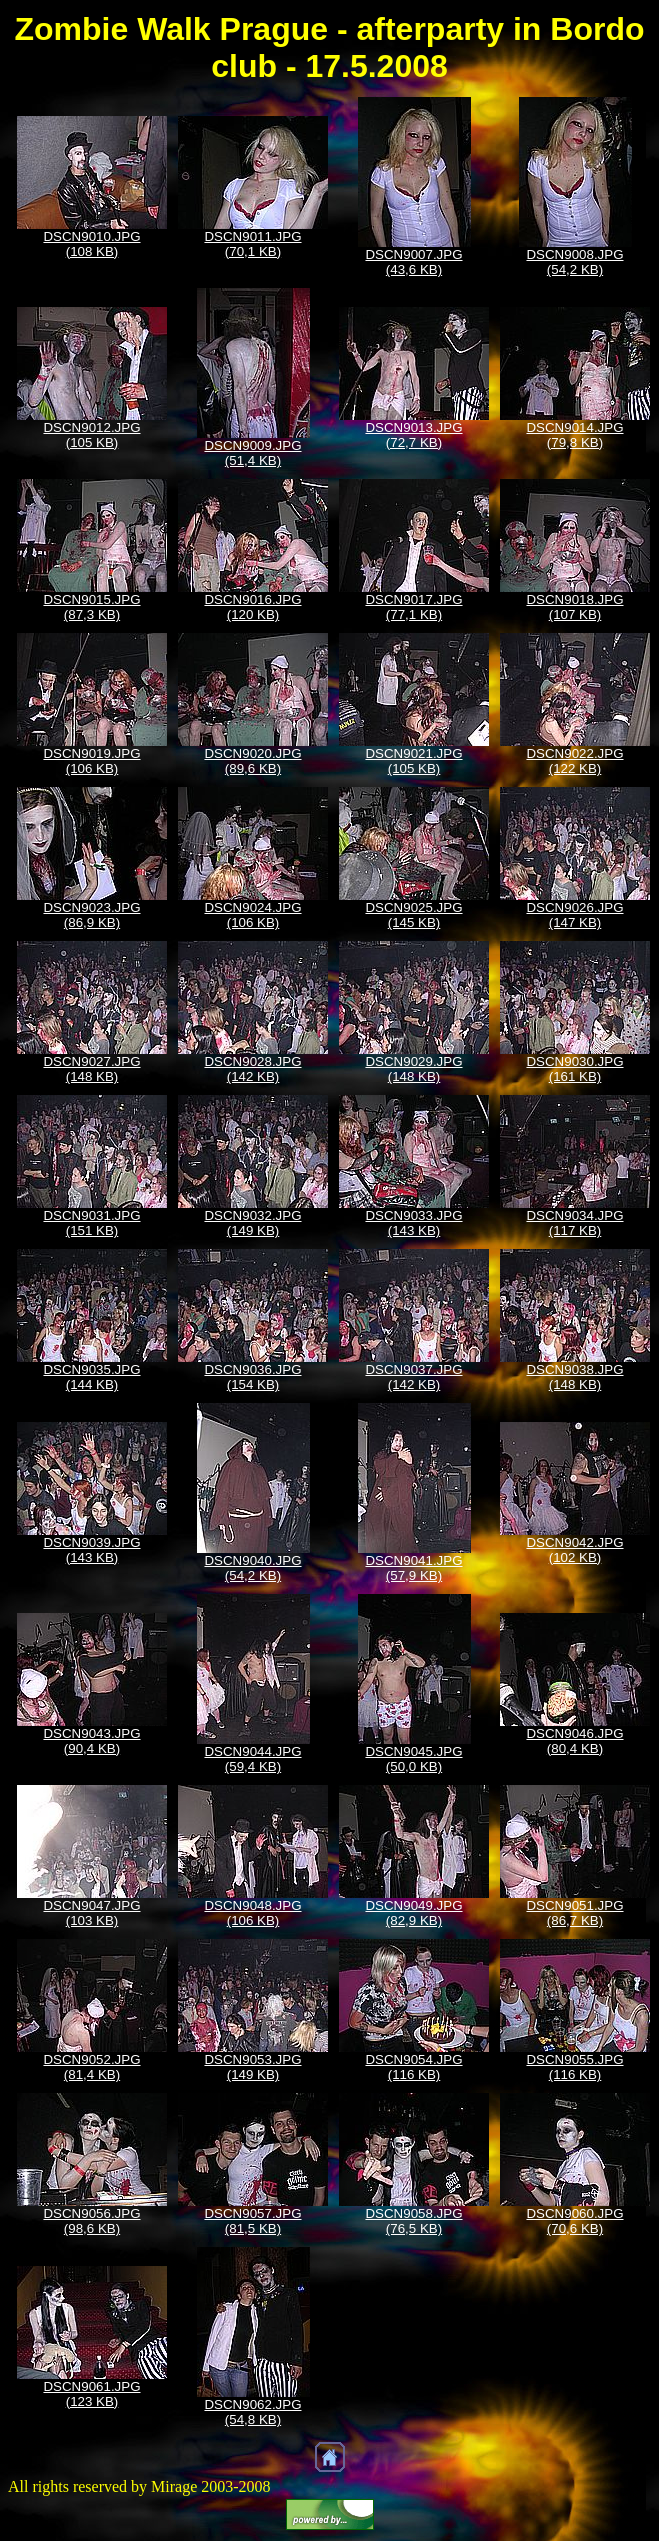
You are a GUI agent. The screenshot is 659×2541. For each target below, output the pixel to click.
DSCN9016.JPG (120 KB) (252, 607)
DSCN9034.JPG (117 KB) (574, 1223)
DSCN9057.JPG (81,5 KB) (252, 2221)
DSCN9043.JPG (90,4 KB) (91, 1741)
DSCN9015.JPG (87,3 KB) (91, 607)
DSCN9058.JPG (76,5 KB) (413, 2221)
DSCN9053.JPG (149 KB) (252, 2067)
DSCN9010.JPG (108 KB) (91, 244)
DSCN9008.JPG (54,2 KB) (574, 262)
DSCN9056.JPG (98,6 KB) (91, 2221)
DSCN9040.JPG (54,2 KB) (252, 1568)
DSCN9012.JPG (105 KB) (91, 435)
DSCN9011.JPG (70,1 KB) (252, 244)
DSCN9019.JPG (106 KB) (91, 761)
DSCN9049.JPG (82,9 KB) (413, 1913)
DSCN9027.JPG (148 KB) (91, 1069)
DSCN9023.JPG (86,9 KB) (91, 915)
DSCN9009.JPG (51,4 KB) (252, 453)
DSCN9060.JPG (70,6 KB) (574, 2221)
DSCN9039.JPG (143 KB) (91, 1550)
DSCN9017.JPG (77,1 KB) (413, 607)
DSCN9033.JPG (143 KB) (413, 1223)
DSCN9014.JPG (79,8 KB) (574, 435)
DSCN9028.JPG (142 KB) (252, 1069)
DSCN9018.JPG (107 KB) (574, 607)
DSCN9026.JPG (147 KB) (574, 915)
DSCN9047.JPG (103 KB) (91, 1913)
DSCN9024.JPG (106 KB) (252, 915)
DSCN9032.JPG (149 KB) (252, 1223)
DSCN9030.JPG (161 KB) (574, 1069)
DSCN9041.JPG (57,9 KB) (413, 1568)
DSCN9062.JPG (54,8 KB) (252, 2412)
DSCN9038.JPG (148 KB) (574, 1377)
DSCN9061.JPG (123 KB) (91, 2394)
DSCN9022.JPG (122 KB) (574, 761)
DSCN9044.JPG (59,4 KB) (252, 1759)
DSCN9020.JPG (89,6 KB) (252, 761)
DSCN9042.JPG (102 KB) (574, 1550)
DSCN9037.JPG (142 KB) (413, 1377)
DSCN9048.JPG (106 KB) (252, 1913)
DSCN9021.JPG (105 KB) (413, 761)
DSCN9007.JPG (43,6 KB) (413, 262)
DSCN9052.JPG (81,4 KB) (91, 2067)
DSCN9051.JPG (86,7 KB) (574, 1913)
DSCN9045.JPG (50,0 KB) (413, 1759)
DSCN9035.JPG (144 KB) (91, 1377)
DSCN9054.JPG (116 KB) (413, 2067)
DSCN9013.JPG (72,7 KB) (413, 435)
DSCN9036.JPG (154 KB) (252, 1377)
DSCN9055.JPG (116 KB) (574, 2067)
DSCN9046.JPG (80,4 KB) (574, 1741)
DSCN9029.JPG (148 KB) (413, 1069)
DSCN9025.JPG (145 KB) (413, 915)
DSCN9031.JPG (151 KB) (91, 1223)
